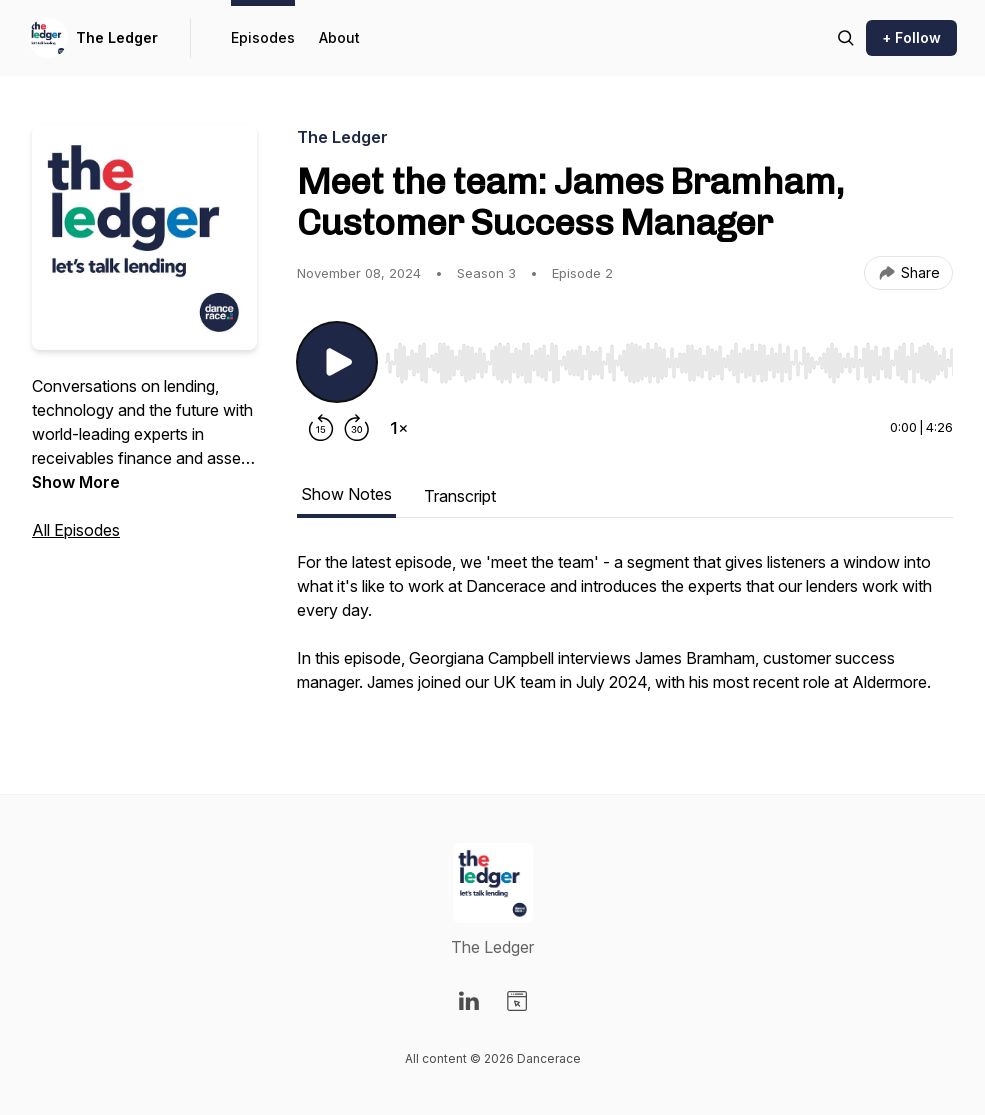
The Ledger (117, 37)
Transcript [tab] (460, 496)
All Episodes (76, 530)
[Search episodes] (846, 38)
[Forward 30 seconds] (357, 428)
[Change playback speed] (399, 428)
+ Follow (911, 37)
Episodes (263, 37)
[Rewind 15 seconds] (321, 428)
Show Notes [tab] (346, 494)
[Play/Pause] (337, 362)
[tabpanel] (625, 632)
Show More (76, 482)
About (339, 37)
